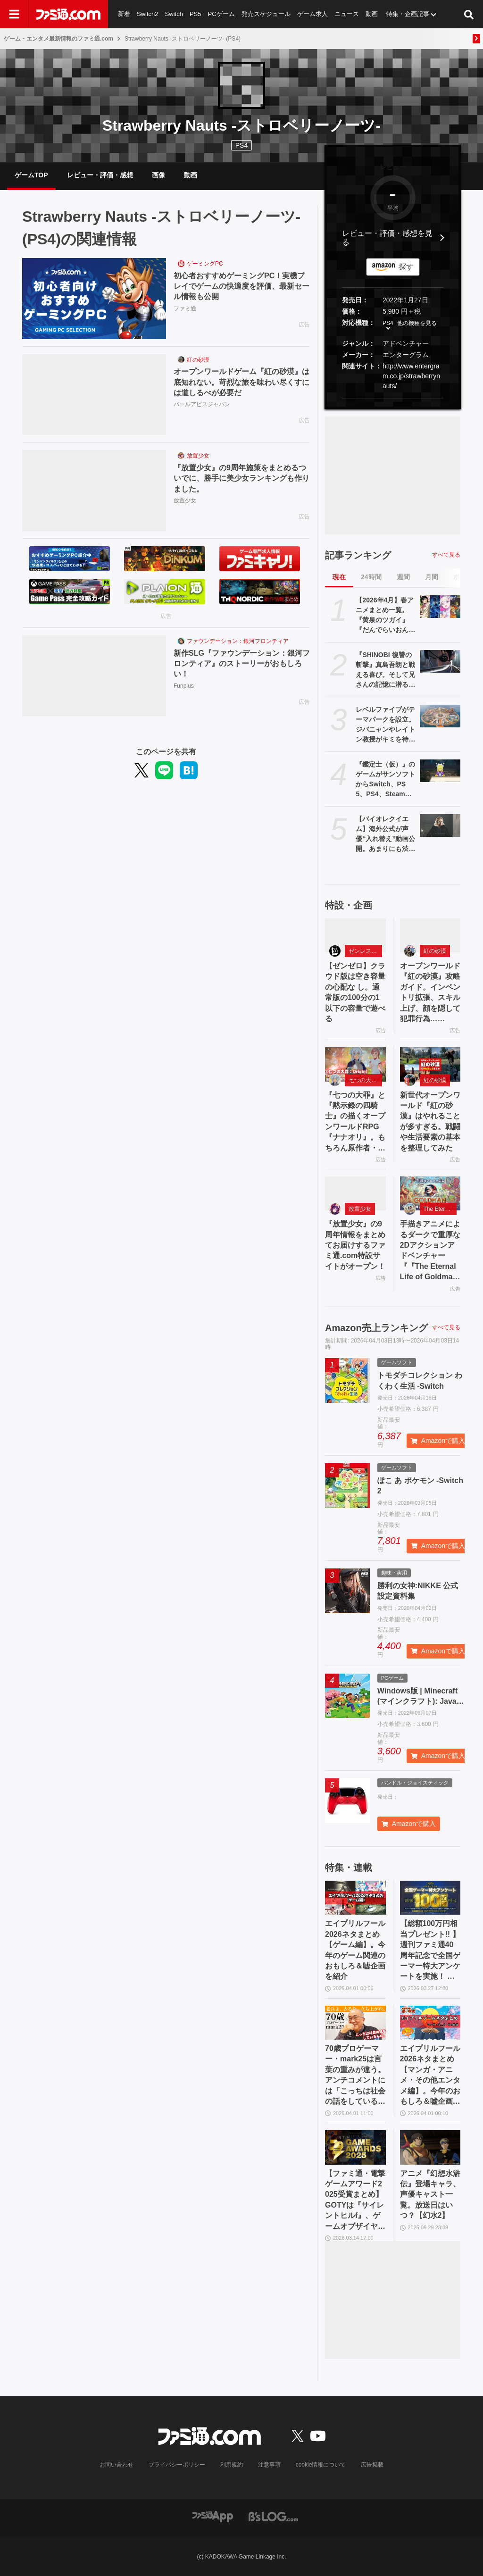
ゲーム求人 (312, 13)
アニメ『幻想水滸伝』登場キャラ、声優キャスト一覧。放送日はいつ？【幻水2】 (430, 2194)
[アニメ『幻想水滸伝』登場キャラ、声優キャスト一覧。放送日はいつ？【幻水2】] (430, 2147)
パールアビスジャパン (202, 404)
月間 (431, 577)
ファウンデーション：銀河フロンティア (238, 641)
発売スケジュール (266, 13)
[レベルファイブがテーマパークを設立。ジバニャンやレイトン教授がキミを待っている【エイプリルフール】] (440, 716)
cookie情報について (321, 2464)
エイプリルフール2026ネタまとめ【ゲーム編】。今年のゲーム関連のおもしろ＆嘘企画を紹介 (355, 1949)
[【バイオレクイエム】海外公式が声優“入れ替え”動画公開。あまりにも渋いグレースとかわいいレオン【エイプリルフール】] (440, 825)
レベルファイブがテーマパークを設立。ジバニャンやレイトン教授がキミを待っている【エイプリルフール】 (385, 725)
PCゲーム (221, 13)
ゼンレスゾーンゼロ (365, 951)
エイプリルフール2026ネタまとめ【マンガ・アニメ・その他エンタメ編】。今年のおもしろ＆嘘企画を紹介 (430, 2075)
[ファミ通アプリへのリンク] (212, 2516)
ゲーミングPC (205, 263)
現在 (339, 577)
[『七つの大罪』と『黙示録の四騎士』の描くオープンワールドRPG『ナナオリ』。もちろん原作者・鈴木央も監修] (355, 1064)
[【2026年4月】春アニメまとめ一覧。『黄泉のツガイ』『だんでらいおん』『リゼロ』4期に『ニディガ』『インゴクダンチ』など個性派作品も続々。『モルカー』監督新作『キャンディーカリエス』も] (440, 606)
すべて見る (446, 554)
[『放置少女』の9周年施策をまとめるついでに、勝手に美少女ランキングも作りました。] (94, 490)
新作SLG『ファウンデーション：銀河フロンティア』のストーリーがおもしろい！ (242, 663)
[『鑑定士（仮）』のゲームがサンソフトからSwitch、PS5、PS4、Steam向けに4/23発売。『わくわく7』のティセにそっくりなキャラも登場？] (440, 770)
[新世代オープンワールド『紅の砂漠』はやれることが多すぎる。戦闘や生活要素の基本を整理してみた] (430, 1064)
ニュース (346, 13)
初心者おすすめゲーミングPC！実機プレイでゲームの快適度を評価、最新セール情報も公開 (241, 286)
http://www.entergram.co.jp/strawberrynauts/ (411, 376)
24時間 (371, 577)
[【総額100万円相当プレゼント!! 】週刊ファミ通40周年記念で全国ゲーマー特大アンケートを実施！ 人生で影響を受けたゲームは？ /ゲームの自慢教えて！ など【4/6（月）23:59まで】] (430, 1898)
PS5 (195, 13)
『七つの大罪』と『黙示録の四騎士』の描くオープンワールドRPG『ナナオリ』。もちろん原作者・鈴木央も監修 (355, 1122)
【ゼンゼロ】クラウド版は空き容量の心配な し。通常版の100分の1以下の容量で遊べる (355, 992)
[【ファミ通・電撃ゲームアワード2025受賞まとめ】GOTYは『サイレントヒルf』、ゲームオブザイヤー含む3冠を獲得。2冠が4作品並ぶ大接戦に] (355, 2147)
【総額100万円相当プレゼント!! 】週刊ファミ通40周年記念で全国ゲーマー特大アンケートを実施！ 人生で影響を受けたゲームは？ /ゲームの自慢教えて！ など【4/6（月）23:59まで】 (430, 1950)
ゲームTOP (31, 175)
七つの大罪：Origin (365, 1080)
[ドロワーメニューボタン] (14, 14)
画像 (158, 175)
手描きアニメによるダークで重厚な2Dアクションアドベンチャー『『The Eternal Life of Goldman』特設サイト (430, 1251)
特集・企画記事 (407, 13)
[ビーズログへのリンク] (273, 2516)
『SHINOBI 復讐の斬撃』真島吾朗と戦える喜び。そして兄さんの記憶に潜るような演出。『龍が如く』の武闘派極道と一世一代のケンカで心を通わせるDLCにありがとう (386, 670)
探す (406, 267)
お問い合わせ (116, 2464)
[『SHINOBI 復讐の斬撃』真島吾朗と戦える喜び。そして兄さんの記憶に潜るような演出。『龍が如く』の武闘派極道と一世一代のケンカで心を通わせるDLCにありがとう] (440, 661)
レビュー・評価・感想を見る (387, 237)
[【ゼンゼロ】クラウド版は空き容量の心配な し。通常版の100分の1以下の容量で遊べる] (355, 935)
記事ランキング (358, 555)
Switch (174, 13)
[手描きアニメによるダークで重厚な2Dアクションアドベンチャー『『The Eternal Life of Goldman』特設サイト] (430, 1193)
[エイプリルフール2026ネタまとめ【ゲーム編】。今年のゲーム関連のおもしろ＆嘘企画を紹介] (355, 1898)
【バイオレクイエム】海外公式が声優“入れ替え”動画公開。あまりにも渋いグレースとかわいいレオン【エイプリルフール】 (385, 834)
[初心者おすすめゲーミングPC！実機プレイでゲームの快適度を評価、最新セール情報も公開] (94, 298)
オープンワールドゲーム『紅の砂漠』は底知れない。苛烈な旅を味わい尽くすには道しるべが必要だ (241, 382)
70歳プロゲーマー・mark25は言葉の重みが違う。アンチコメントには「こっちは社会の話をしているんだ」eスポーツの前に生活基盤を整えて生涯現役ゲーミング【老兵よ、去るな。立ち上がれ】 (355, 2075)
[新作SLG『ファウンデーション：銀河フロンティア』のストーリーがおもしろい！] (94, 676)
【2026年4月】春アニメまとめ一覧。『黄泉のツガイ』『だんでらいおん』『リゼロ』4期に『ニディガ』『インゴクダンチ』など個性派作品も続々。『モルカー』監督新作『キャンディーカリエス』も (385, 615)
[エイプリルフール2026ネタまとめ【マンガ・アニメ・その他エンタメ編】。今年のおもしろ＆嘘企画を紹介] (430, 2023)
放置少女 (198, 455)
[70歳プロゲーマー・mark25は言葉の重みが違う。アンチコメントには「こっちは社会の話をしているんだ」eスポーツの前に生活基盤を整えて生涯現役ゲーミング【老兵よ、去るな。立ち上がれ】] (355, 2023)
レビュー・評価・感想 (100, 175)
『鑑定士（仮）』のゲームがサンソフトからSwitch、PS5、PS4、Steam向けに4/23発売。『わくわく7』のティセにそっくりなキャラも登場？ (385, 779)
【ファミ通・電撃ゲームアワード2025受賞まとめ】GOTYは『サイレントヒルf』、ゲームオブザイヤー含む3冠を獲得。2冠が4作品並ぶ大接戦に (355, 2200)
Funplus (184, 686)
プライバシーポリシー (177, 2464)
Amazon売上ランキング (376, 1328)
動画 (372, 13)
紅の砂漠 (198, 360)
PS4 (241, 145)
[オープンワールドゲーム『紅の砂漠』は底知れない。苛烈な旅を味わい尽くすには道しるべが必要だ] (94, 394)
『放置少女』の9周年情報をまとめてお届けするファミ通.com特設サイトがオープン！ (355, 1245)
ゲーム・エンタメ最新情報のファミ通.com (58, 38)
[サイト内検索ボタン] (469, 14)
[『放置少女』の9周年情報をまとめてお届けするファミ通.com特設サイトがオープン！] (355, 1193)
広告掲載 (372, 2464)
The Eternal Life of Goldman (440, 1209)
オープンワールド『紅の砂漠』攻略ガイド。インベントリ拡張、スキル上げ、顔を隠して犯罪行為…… (430, 992)
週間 (403, 577)
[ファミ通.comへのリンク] (68, 14)
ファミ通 (185, 308)
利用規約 (231, 2464)
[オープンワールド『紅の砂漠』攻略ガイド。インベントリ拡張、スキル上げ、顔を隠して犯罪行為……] (430, 935)
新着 (124, 13)
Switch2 (147, 13)
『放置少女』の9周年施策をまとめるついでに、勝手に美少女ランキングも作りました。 (241, 478)
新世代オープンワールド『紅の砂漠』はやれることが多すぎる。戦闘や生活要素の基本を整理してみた (430, 1121)
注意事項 (269, 2464)
